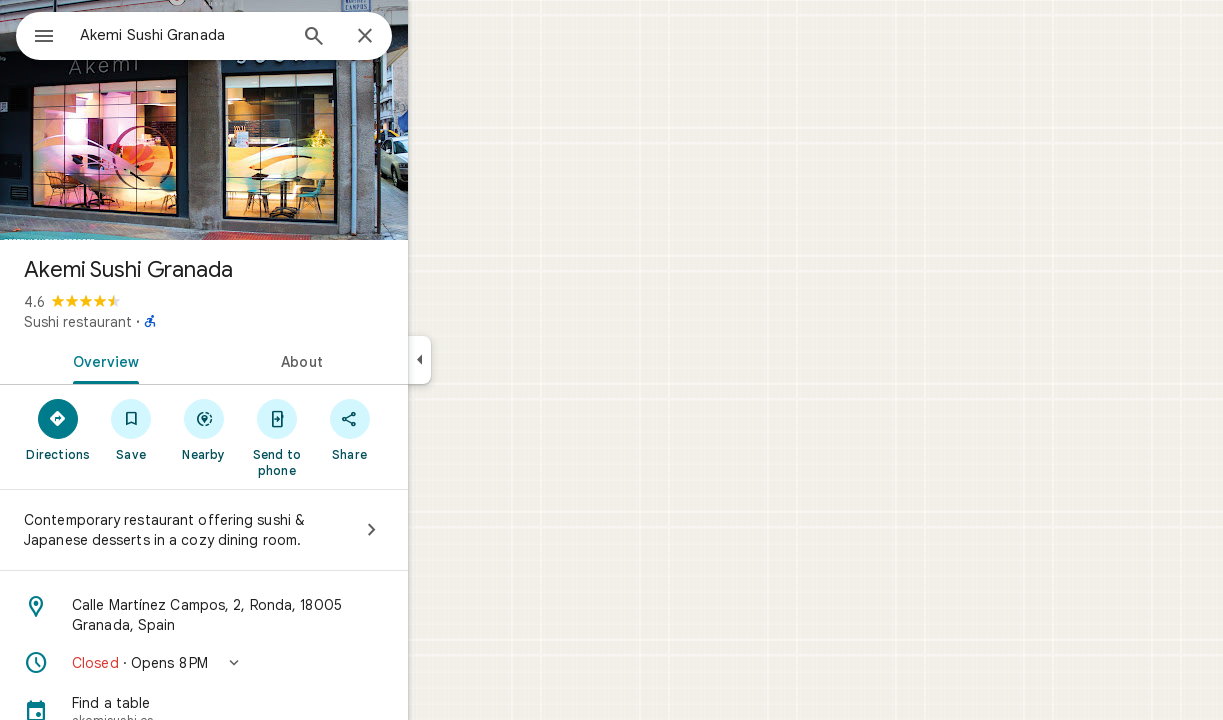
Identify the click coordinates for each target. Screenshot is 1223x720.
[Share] (421, 429)
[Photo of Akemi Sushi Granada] (276, 120)
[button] (276, 663)
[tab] (174, 360)
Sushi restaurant (150, 322)
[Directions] (130, 429)
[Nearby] (276, 429)
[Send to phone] (348, 437)
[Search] (386, 38)
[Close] (437, 37)
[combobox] (235, 35)
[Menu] (36, 34)
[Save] (203, 429)
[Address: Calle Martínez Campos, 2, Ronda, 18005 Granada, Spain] (276, 615)
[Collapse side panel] (491, 360)
